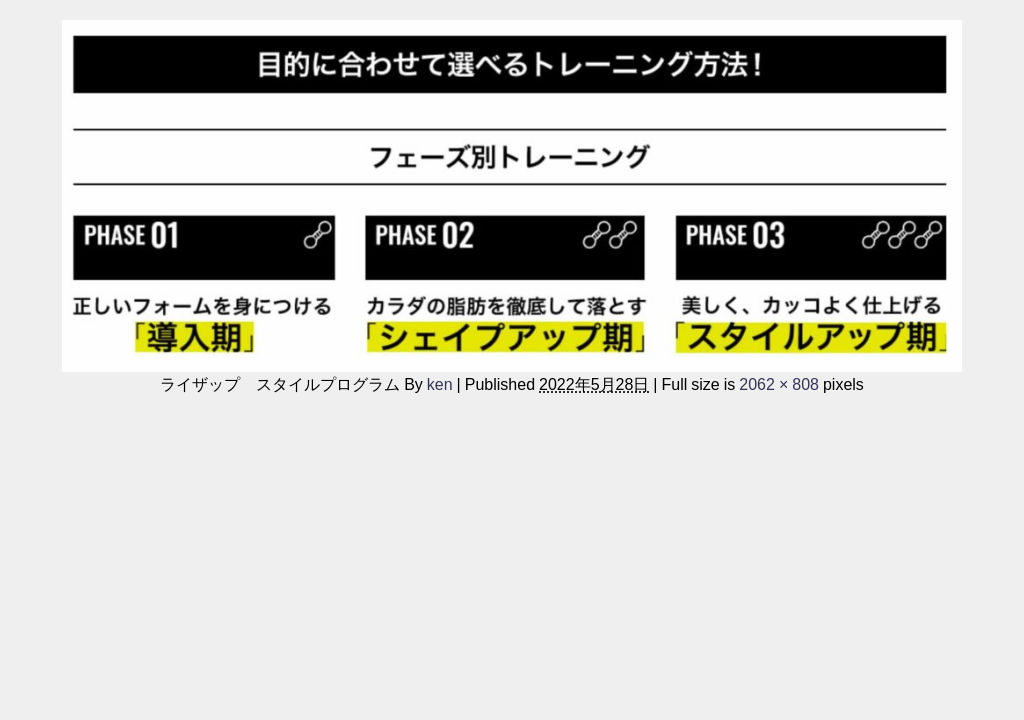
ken (440, 384)
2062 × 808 (779, 384)
